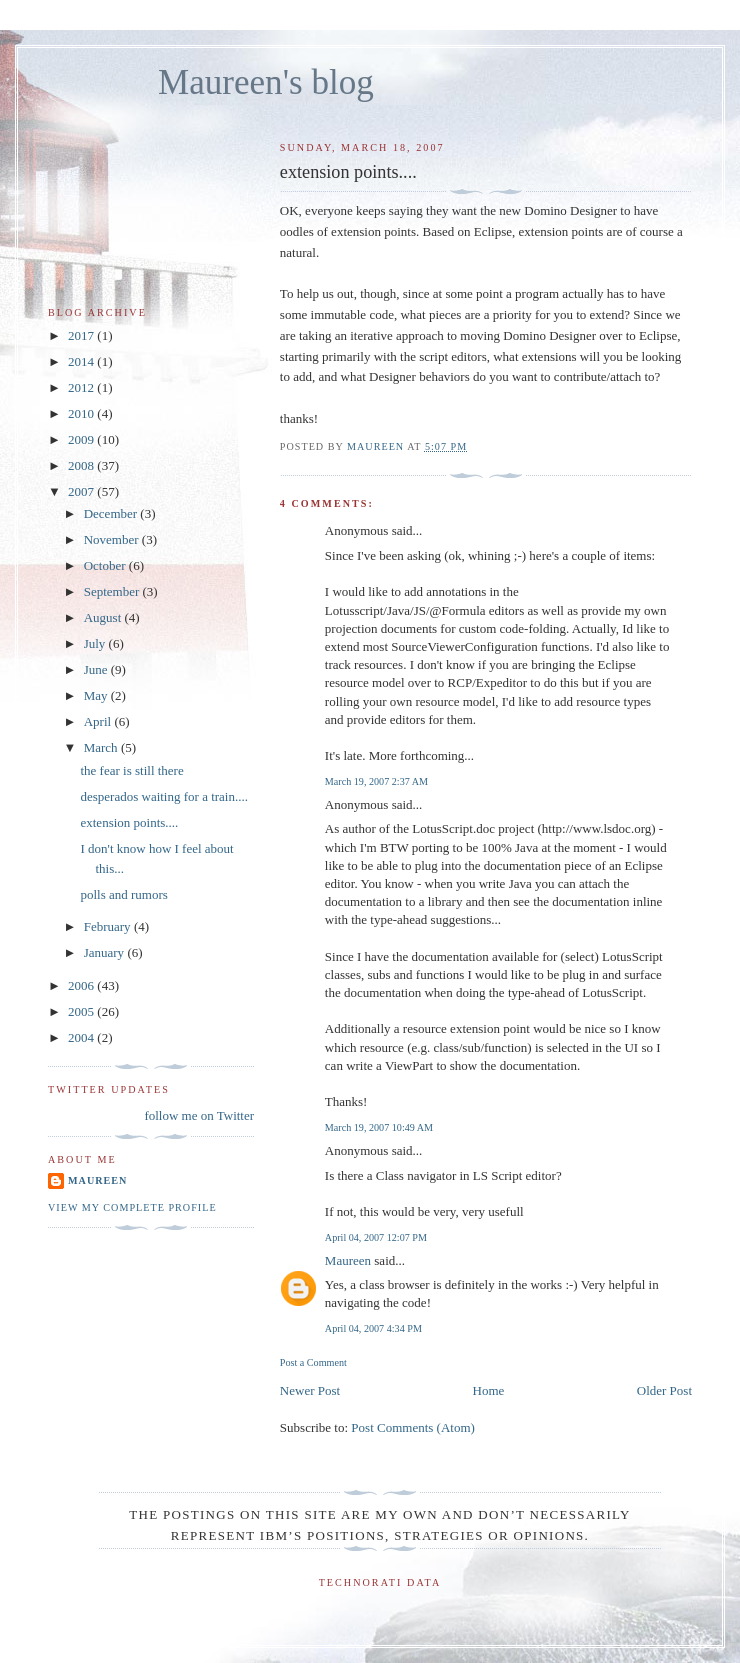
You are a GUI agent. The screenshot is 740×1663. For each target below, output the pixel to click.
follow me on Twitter (199, 1115)
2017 (82, 335)
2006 (82, 985)
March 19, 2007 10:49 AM (379, 1127)
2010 (82, 413)
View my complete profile (132, 1207)
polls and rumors (123, 894)
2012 (82, 387)
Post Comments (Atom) (413, 1427)
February (109, 926)
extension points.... (129, 822)
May (97, 695)
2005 (82, 1011)
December (112, 513)
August (104, 617)
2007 (82, 491)
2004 (82, 1037)
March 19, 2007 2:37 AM (376, 781)
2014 (82, 361)
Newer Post (310, 1390)
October (106, 565)
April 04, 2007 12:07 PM (376, 1237)
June (97, 669)
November (113, 539)
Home (489, 1390)
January (106, 952)
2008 (82, 465)
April (99, 721)
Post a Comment (313, 1362)
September (113, 591)
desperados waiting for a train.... (164, 796)
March (102, 747)
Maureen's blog (266, 82)
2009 (82, 439)
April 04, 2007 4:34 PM (373, 1328)
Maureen (348, 1260)
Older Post (664, 1390)
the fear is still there (131, 770)
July (96, 643)
